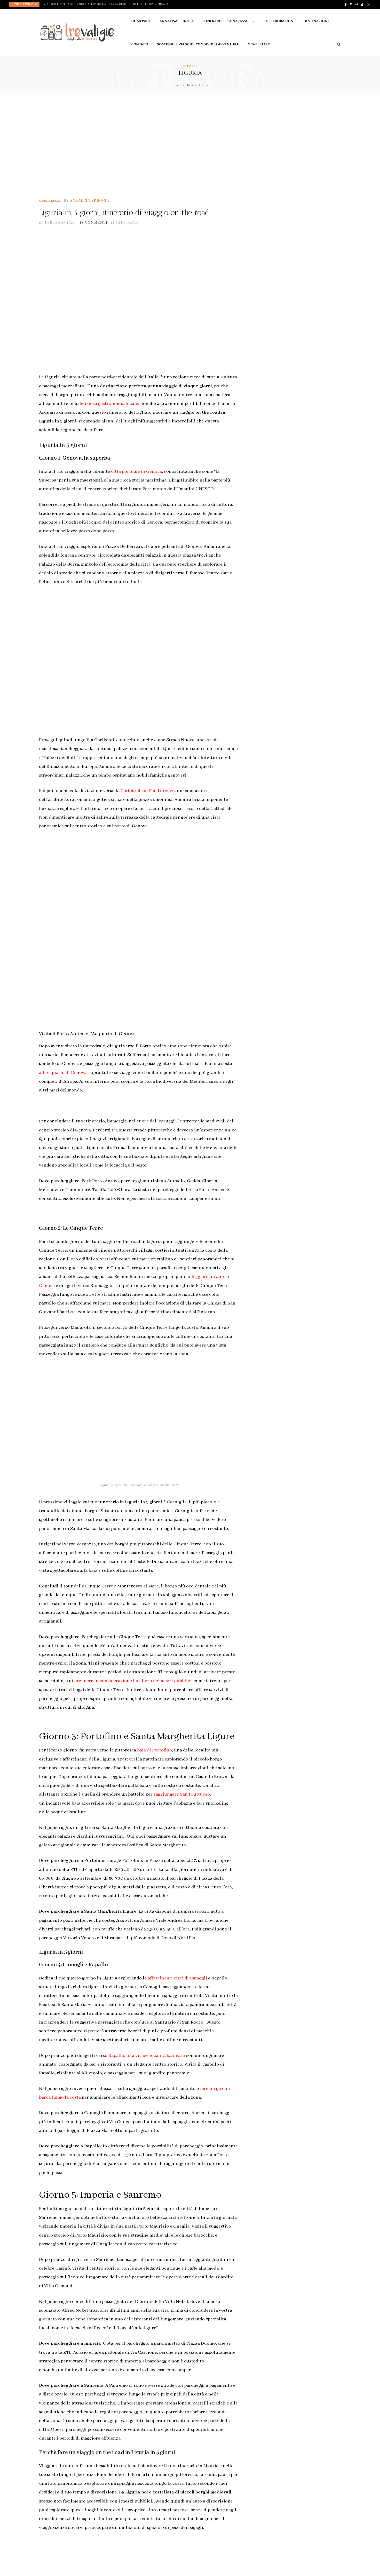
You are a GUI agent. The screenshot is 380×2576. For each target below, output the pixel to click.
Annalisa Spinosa (177, 21)
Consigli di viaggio (50, 201)
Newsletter (259, 44)
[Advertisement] (190, 146)
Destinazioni (316, 21)
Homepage (141, 21)
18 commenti (94, 234)
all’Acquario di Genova (62, 1084)
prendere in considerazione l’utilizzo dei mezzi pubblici (133, 1692)
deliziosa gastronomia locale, (108, 415)
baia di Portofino (154, 1762)
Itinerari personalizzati (227, 21)
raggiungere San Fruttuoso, (182, 1806)
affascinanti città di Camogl (176, 1989)
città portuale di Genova (136, 483)
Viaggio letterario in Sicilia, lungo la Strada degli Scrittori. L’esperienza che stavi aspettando (109, 4)
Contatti (139, 44)
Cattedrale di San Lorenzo (148, 802)
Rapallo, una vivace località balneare (146, 2067)
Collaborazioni (279, 21)
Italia (189, 85)
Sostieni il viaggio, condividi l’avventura (198, 44)
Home (176, 85)
